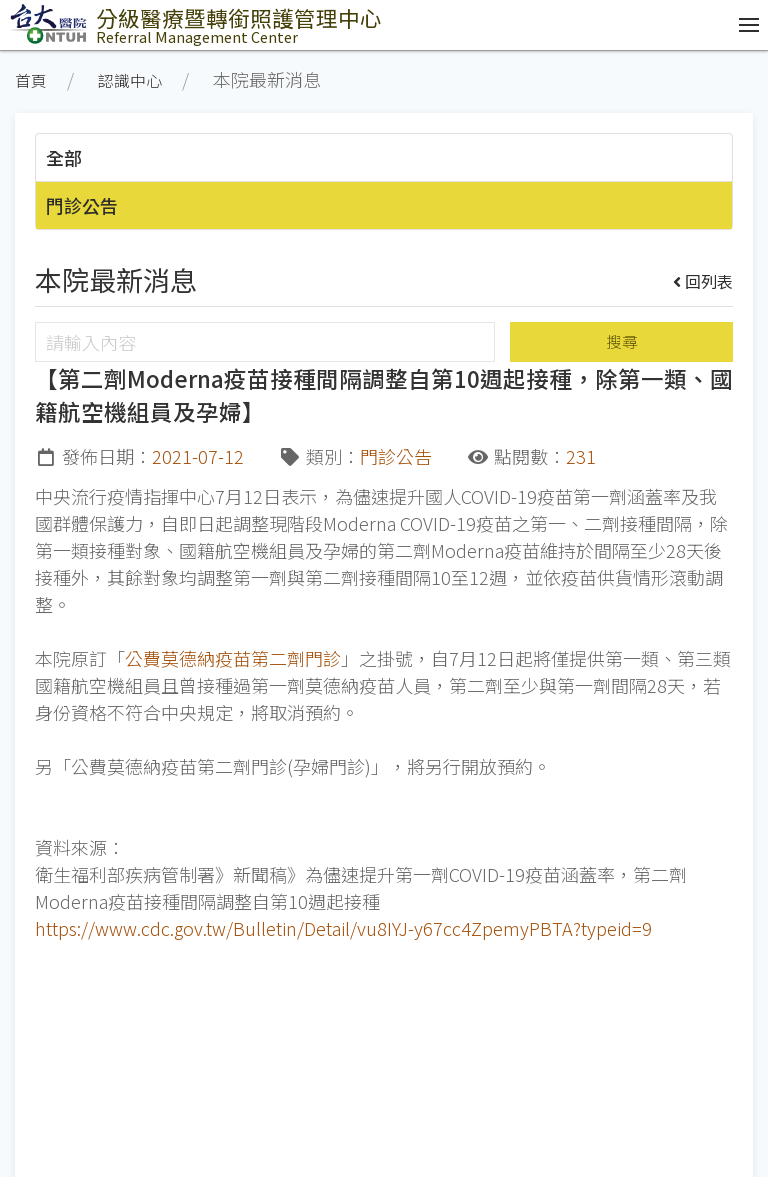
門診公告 (82, 205)
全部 (64, 157)
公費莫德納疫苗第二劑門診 (233, 658)
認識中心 (130, 80)
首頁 (31, 80)
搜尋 (622, 341)
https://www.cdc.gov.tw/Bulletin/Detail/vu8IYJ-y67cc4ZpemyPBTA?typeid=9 (343, 928)
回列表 (703, 281)
